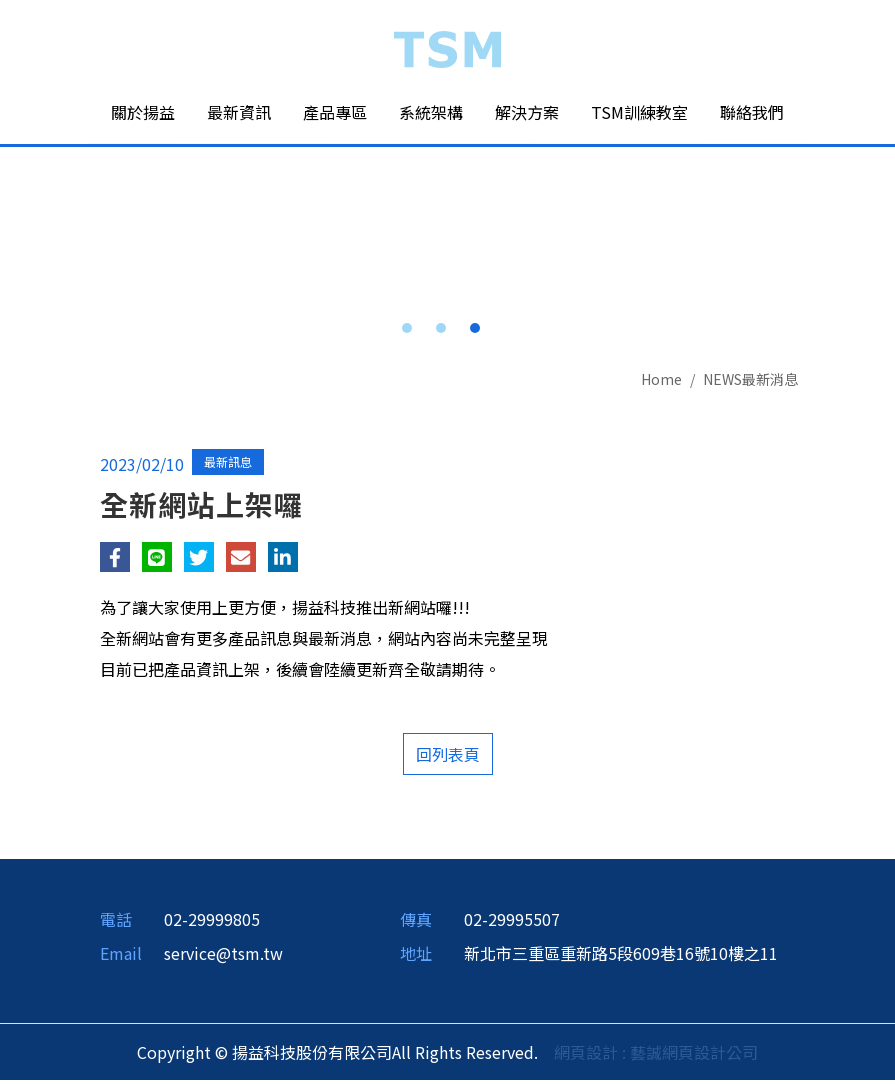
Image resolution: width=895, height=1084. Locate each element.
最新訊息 (228, 465)
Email (121, 957)
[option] (448, 147)
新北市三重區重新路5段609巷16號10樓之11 (621, 957)
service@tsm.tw (223, 957)
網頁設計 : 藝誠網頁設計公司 (656, 1056)
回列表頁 (448, 758)
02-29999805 (212, 923)
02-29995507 (512, 923)
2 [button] (441, 332)
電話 (116, 923)
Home (661, 383)
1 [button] (407, 332)
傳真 (416, 923)
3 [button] (475, 332)
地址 (416, 957)
